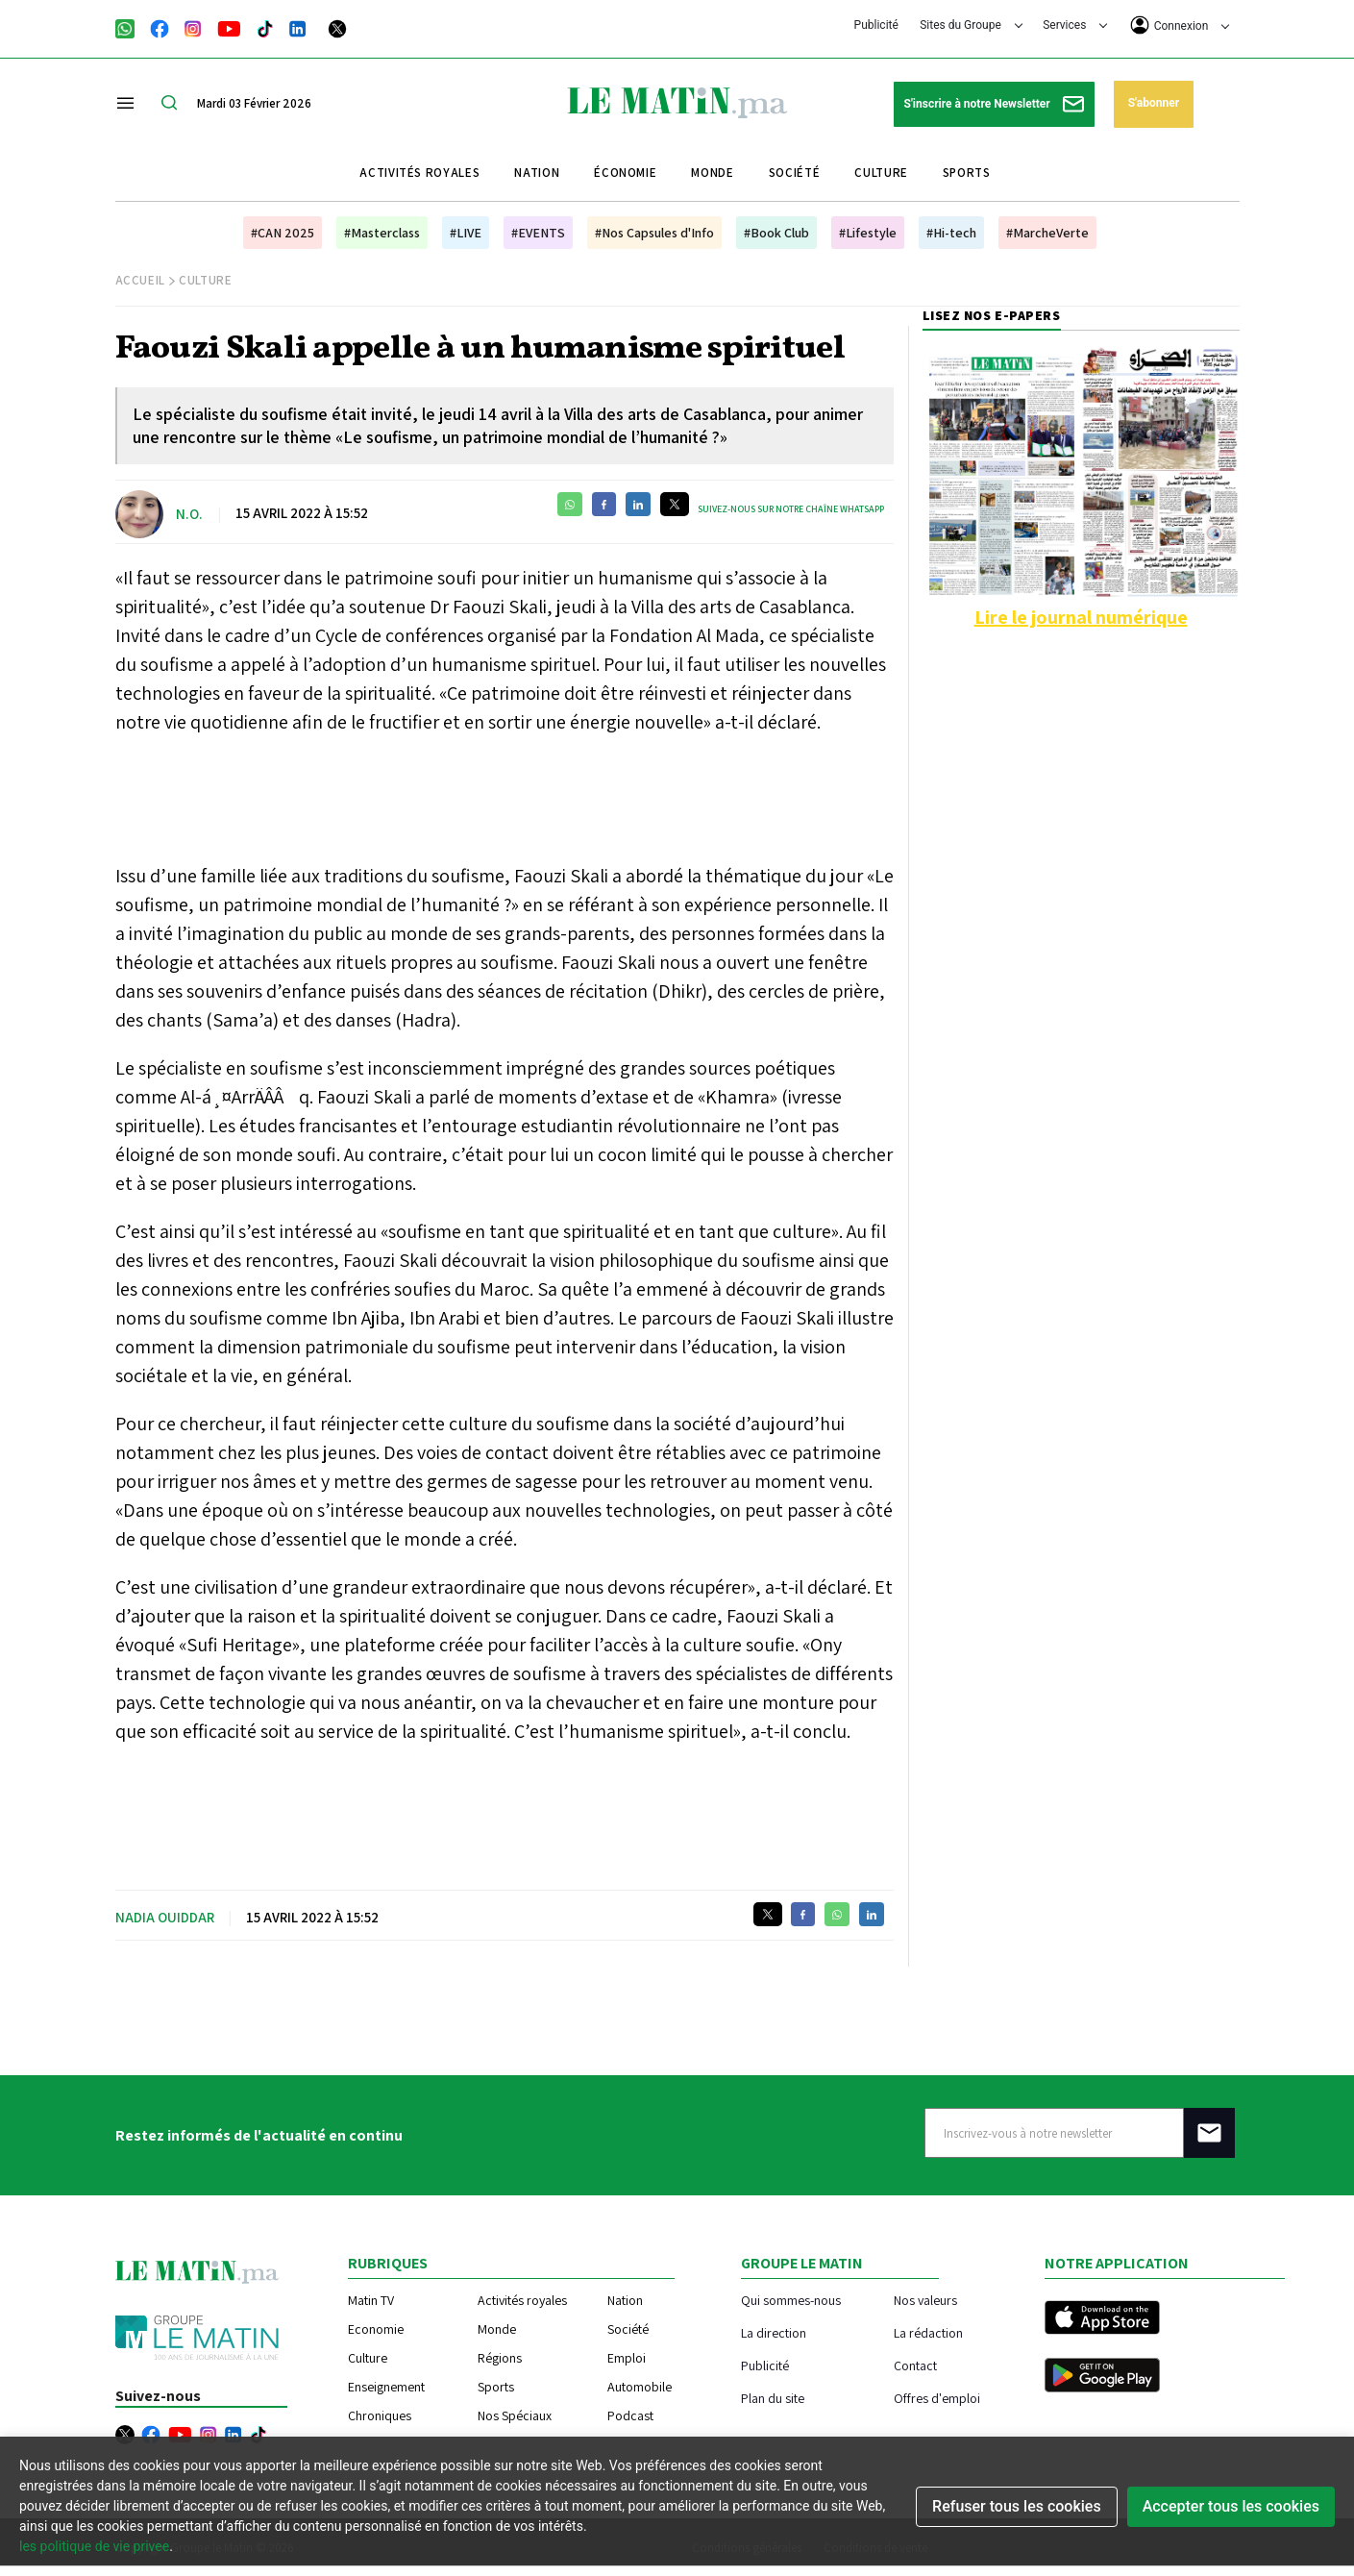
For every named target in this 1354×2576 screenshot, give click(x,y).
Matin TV (371, 2300)
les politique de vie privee (94, 2546)
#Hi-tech (951, 232)
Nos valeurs (925, 2299)
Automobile (639, 2386)
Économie (625, 172)
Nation (536, 172)
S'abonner (1153, 103)
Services (1075, 25)
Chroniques (379, 2415)
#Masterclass (382, 232)
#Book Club (776, 232)
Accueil (140, 280)
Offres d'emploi (937, 2398)
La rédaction (928, 2332)
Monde (712, 172)
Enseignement (386, 2386)
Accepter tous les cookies (1231, 2506)
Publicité (876, 25)
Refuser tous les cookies (1016, 2506)
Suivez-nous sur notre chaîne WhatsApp (791, 509)
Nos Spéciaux (515, 2415)
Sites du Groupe (971, 25)
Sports (967, 172)
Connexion (1180, 25)
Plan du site (772, 2398)
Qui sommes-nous (791, 2299)
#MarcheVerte (1047, 232)
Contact (915, 2365)
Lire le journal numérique (1081, 617)
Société (795, 172)
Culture (881, 172)
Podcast (630, 2415)
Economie (376, 2329)
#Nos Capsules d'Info (654, 232)
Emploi (626, 2357)
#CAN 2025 (282, 232)
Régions (500, 2357)
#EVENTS (538, 232)
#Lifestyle (868, 232)
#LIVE (465, 232)
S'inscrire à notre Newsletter (994, 104)
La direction (773, 2332)
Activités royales (419, 172)
